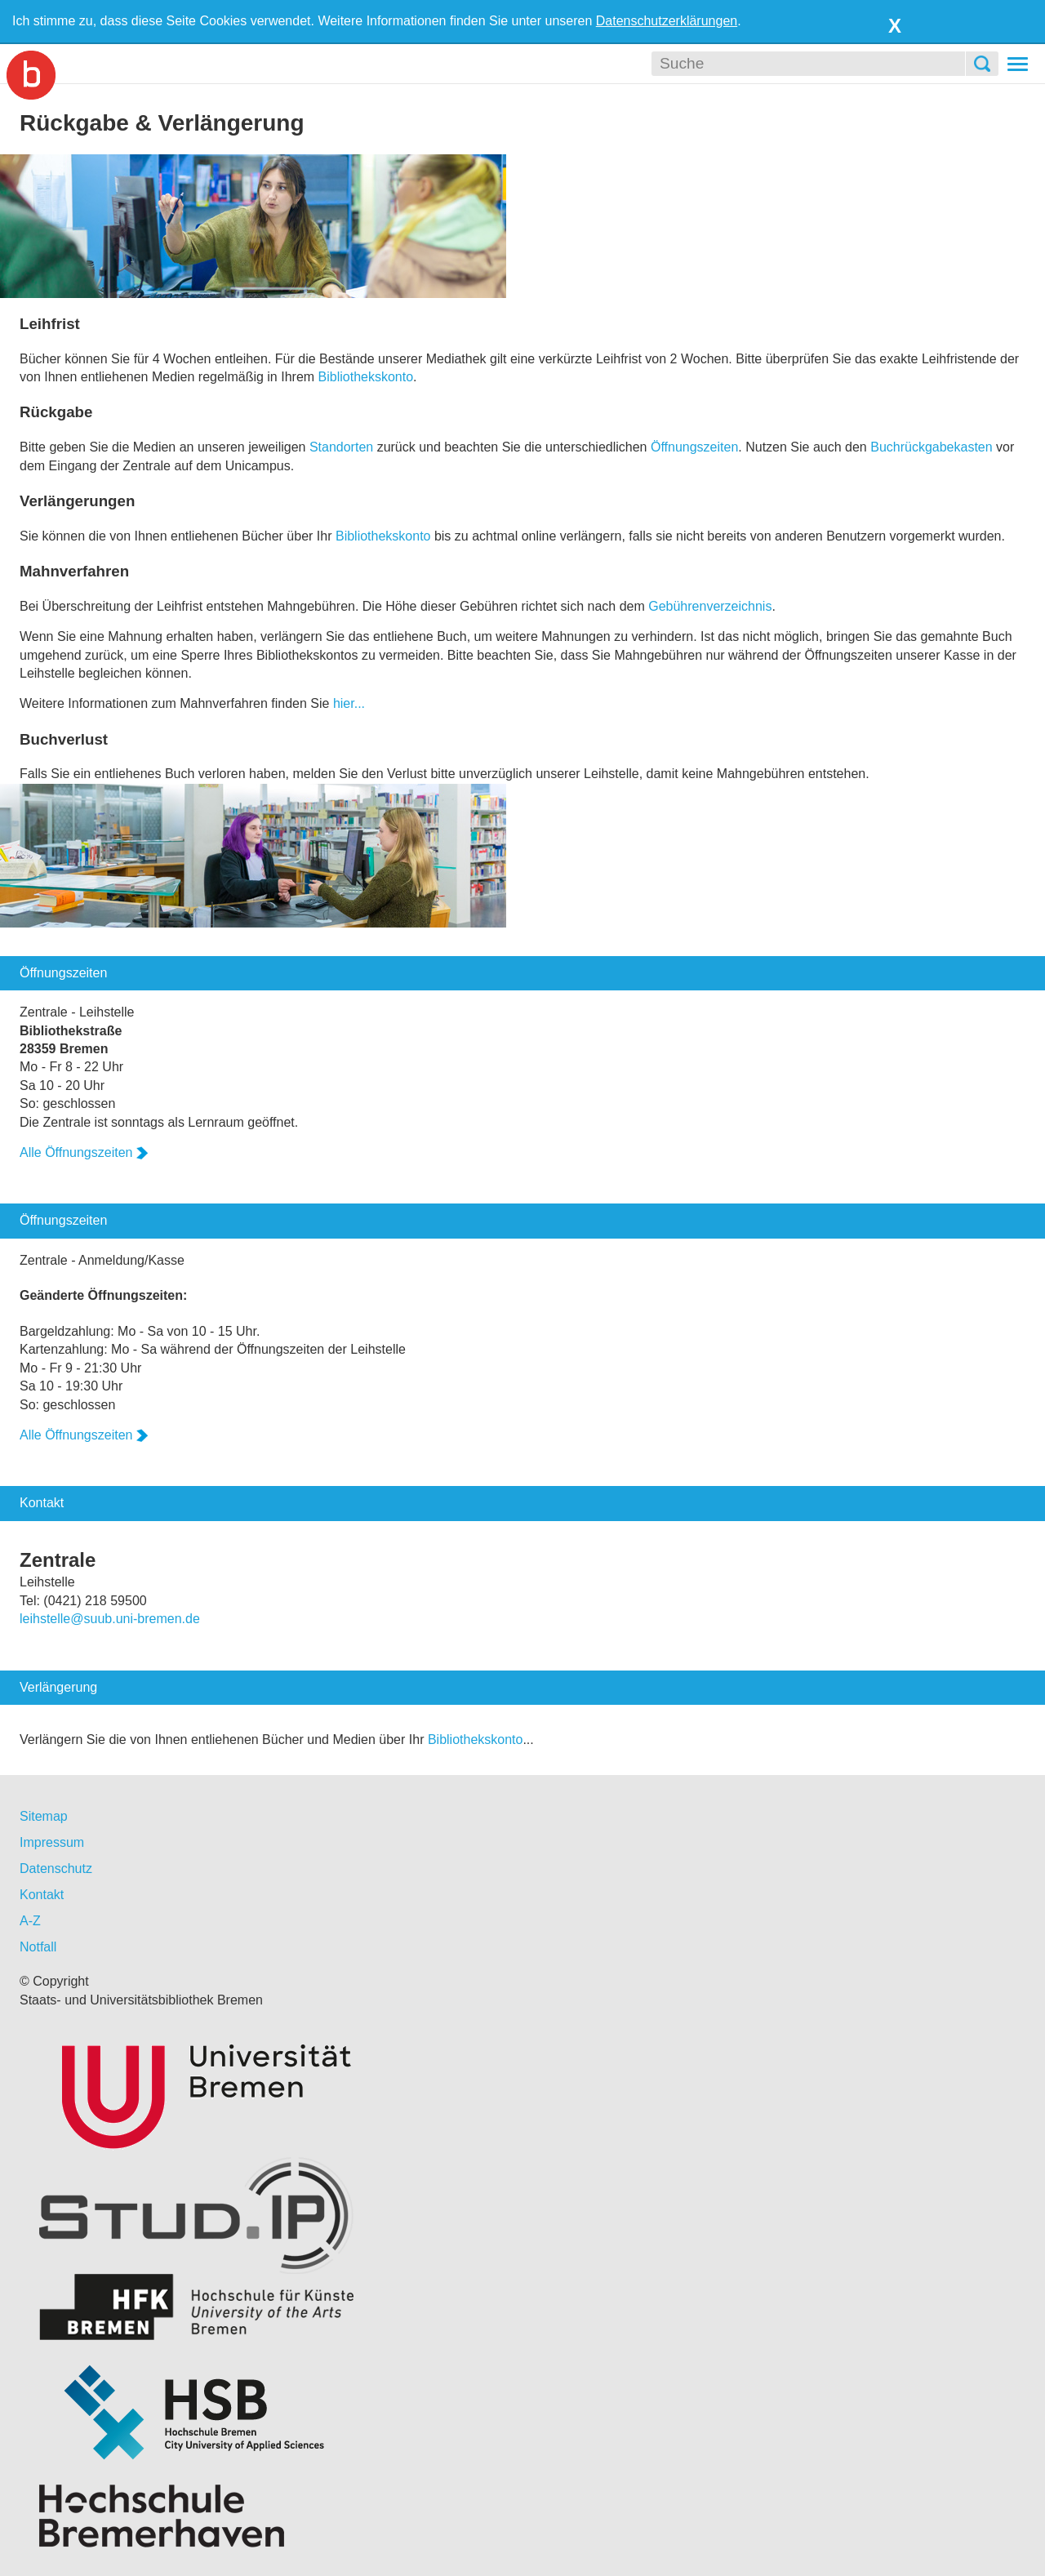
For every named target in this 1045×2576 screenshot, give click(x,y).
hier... (349, 703)
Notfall (38, 1947)
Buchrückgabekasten (931, 447)
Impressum (52, 1842)
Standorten (341, 447)
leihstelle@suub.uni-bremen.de (110, 1619)
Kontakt (42, 1895)
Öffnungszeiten (694, 447)
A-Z (30, 1921)
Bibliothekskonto (366, 377)
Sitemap (44, 1816)
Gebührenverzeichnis (710, 606)
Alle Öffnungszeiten (84, 1152)
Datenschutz (56, 1868)
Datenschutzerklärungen (666, 21)
